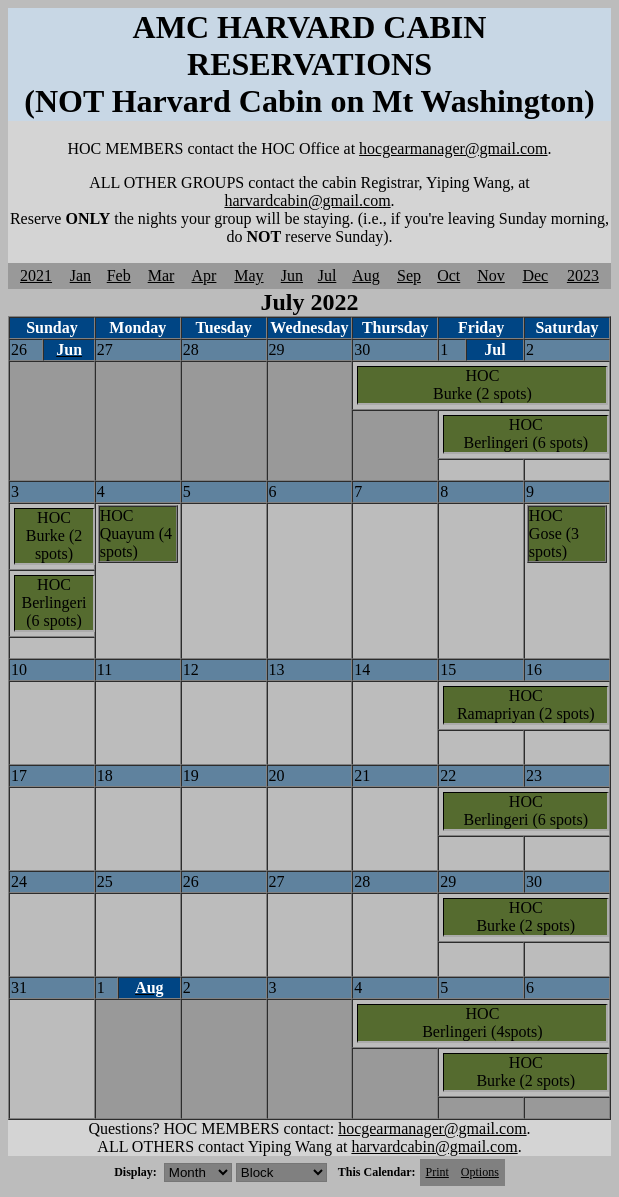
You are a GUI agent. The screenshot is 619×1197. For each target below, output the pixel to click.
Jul (327, 275)
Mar (161, 275)
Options (480, 1172)
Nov (491, 275)
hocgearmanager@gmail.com (453, 148)
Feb (119, 275)
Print (437, 1172)
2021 (36, 275)
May (248, 275)
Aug (366, 275)
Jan (80, 275)
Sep (409, 275)
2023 (583, 275)
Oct (448, 275)
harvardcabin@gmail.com (307, 200)
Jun (292, 275)
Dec (535, 275)
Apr (204, 275)
